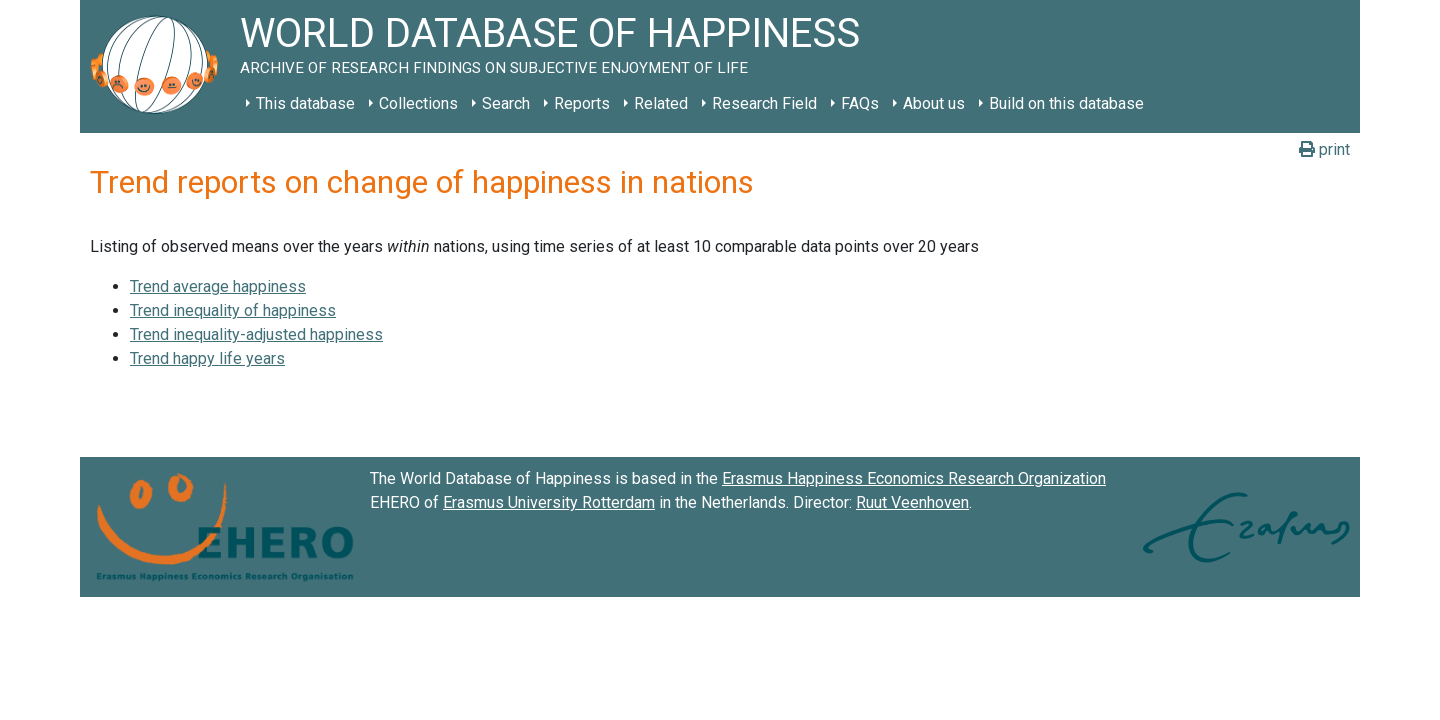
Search (506, 103)
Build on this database (1066, 103)
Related (661, 103)
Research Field (764, 103)
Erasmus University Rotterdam (549, 502)
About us (934, 103)
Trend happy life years (207, 358)
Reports (582, 103)
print (1324, 149)
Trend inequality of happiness (233, 310)
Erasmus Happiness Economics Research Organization (914, 478)
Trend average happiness (218, 286)
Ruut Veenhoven (912, 502)
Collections (418, 103)
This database (305, 103)
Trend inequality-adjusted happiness (256, 334)
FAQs (860, 103)
